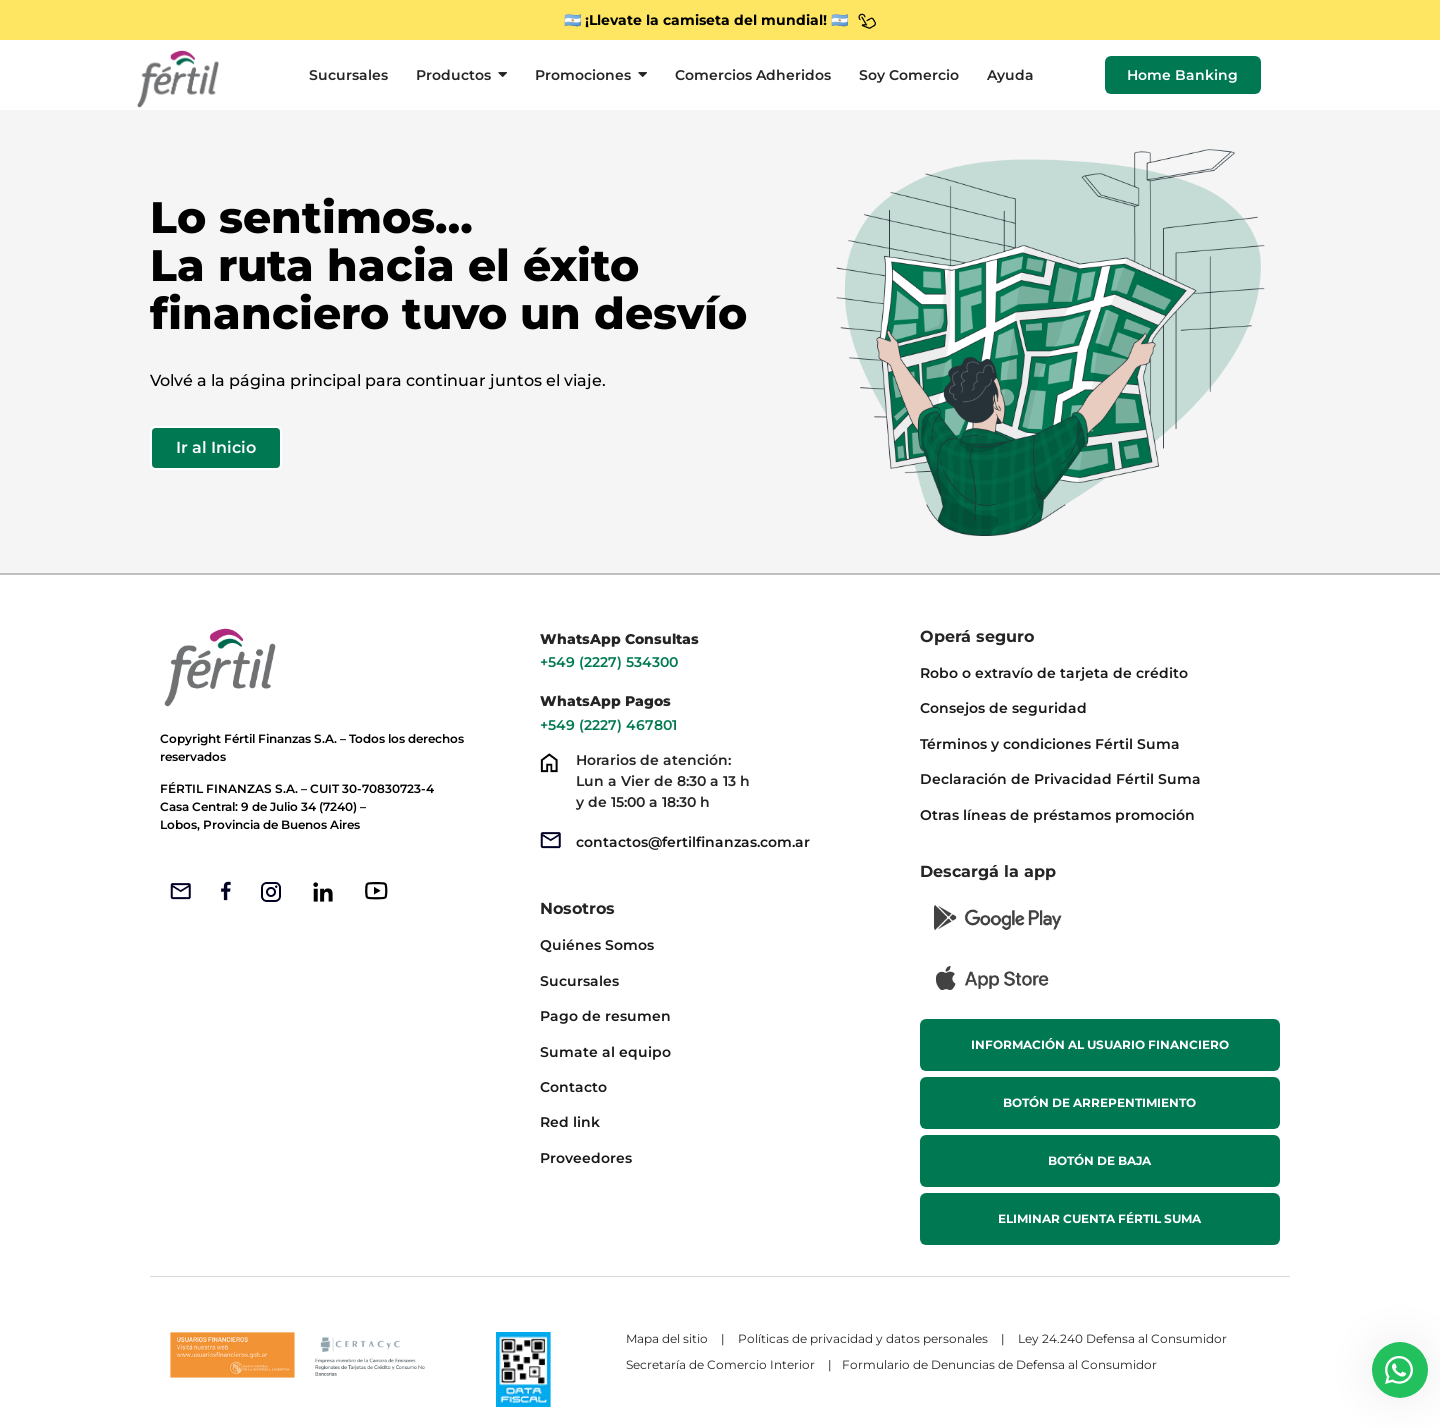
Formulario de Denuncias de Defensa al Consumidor (1001, 1364)
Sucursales (579, 981)
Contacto (573, 1087)
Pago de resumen (605, 1016)
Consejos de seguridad (1003, 708)
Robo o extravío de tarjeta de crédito (1054, 673)
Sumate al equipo (605, 1052)
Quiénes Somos (597, 945)
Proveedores (586, 1158)
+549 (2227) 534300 (609, 662)
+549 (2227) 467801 (610, 725)
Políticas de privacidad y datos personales (863, 1338)
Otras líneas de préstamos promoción (1057, 815)
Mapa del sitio (667, 1338)
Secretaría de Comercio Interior (720, 1364)
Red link (570, 1122)
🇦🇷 (839, 20)
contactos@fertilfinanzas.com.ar (693, 842)
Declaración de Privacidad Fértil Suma (1060, 779)
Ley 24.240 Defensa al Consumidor (1122, 1338)
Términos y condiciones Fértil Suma (1050, 744)
